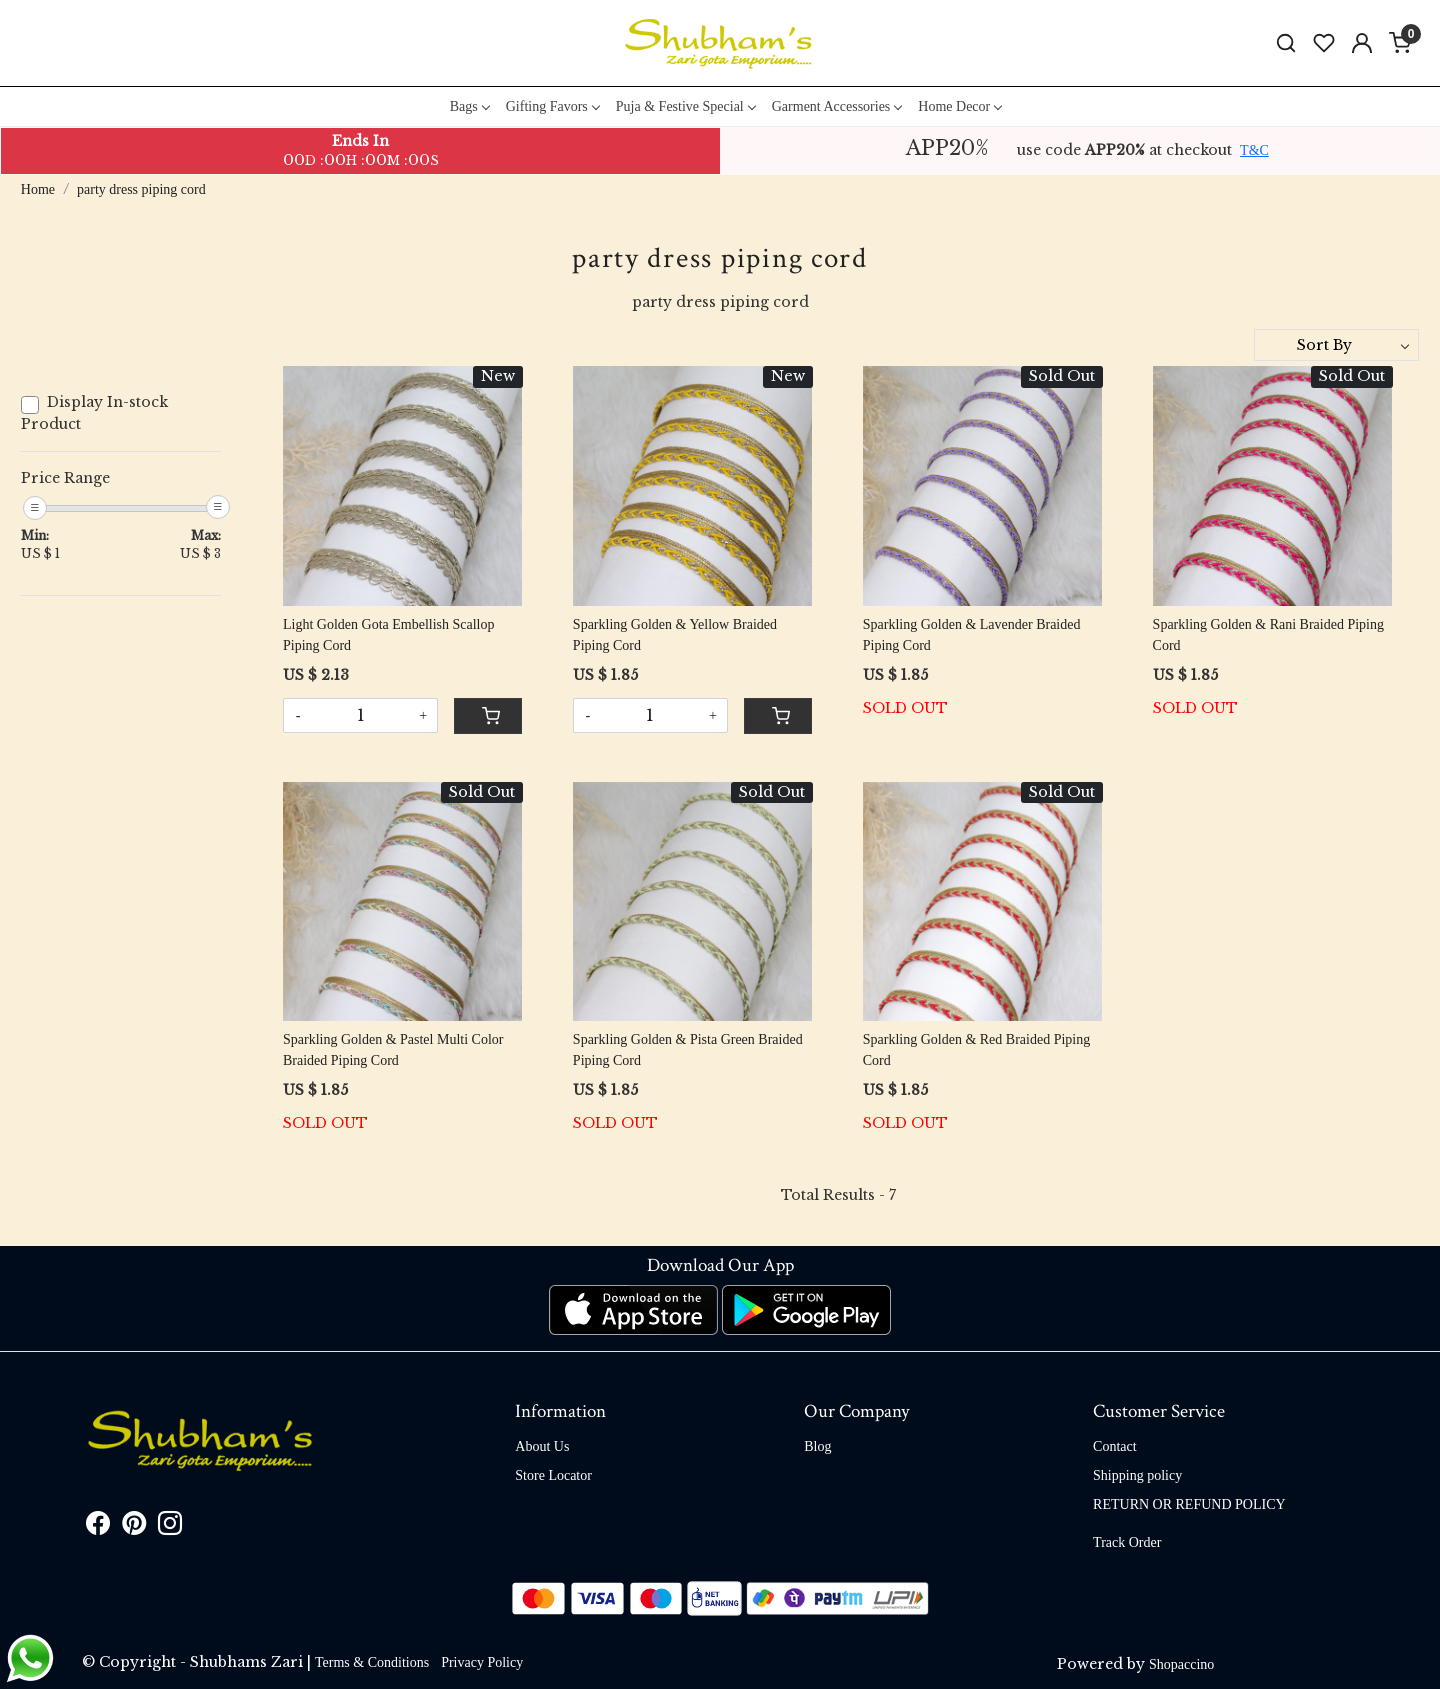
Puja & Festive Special (685, 106)
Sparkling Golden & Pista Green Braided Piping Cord (688, 1050)
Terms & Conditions (372, 1662)
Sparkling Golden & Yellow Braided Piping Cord (675, 635)
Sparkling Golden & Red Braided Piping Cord (976, 1050)
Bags (469, 106)
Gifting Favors (552, 106)
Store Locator (553, 1475)
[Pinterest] (134, 1527)
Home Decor (959, 106)
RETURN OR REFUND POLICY (1189, 1504)
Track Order (1127, 1542)
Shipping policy (1137, 1475)
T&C (1254, 150)
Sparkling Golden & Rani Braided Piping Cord (1268, 635)
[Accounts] (1362, 43)
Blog (817, 1446)
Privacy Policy (482, 1662)
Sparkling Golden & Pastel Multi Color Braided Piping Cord (393, 1050)
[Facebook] (98, 1527)
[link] (1286, 43)
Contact (1115, 1446)
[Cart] (488, 716)
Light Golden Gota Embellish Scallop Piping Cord (389, 635)
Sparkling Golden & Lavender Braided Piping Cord (972, 635)
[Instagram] (170, 1527)
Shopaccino (1181, 1664)
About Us (542, 1446)
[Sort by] (1336, 345)
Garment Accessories (837, 106)
